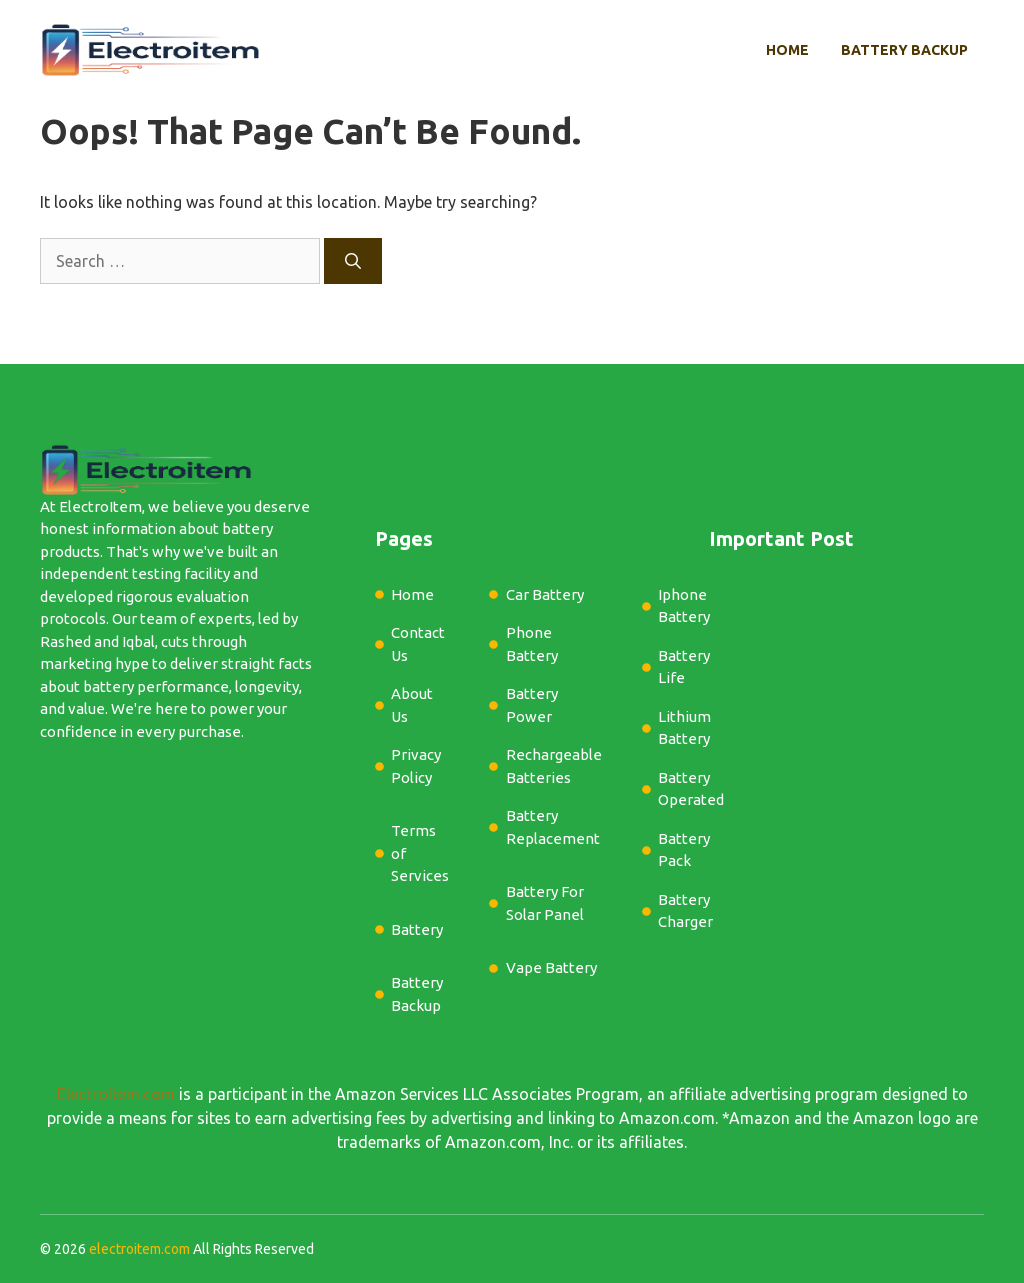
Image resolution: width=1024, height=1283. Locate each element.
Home (787, 50)
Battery (417, 929)
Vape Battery (551, 967)
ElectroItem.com (116, 1094)
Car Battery (545, 594)
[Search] (353, 261)
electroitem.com (139, 1249)
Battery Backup (904, 50)
